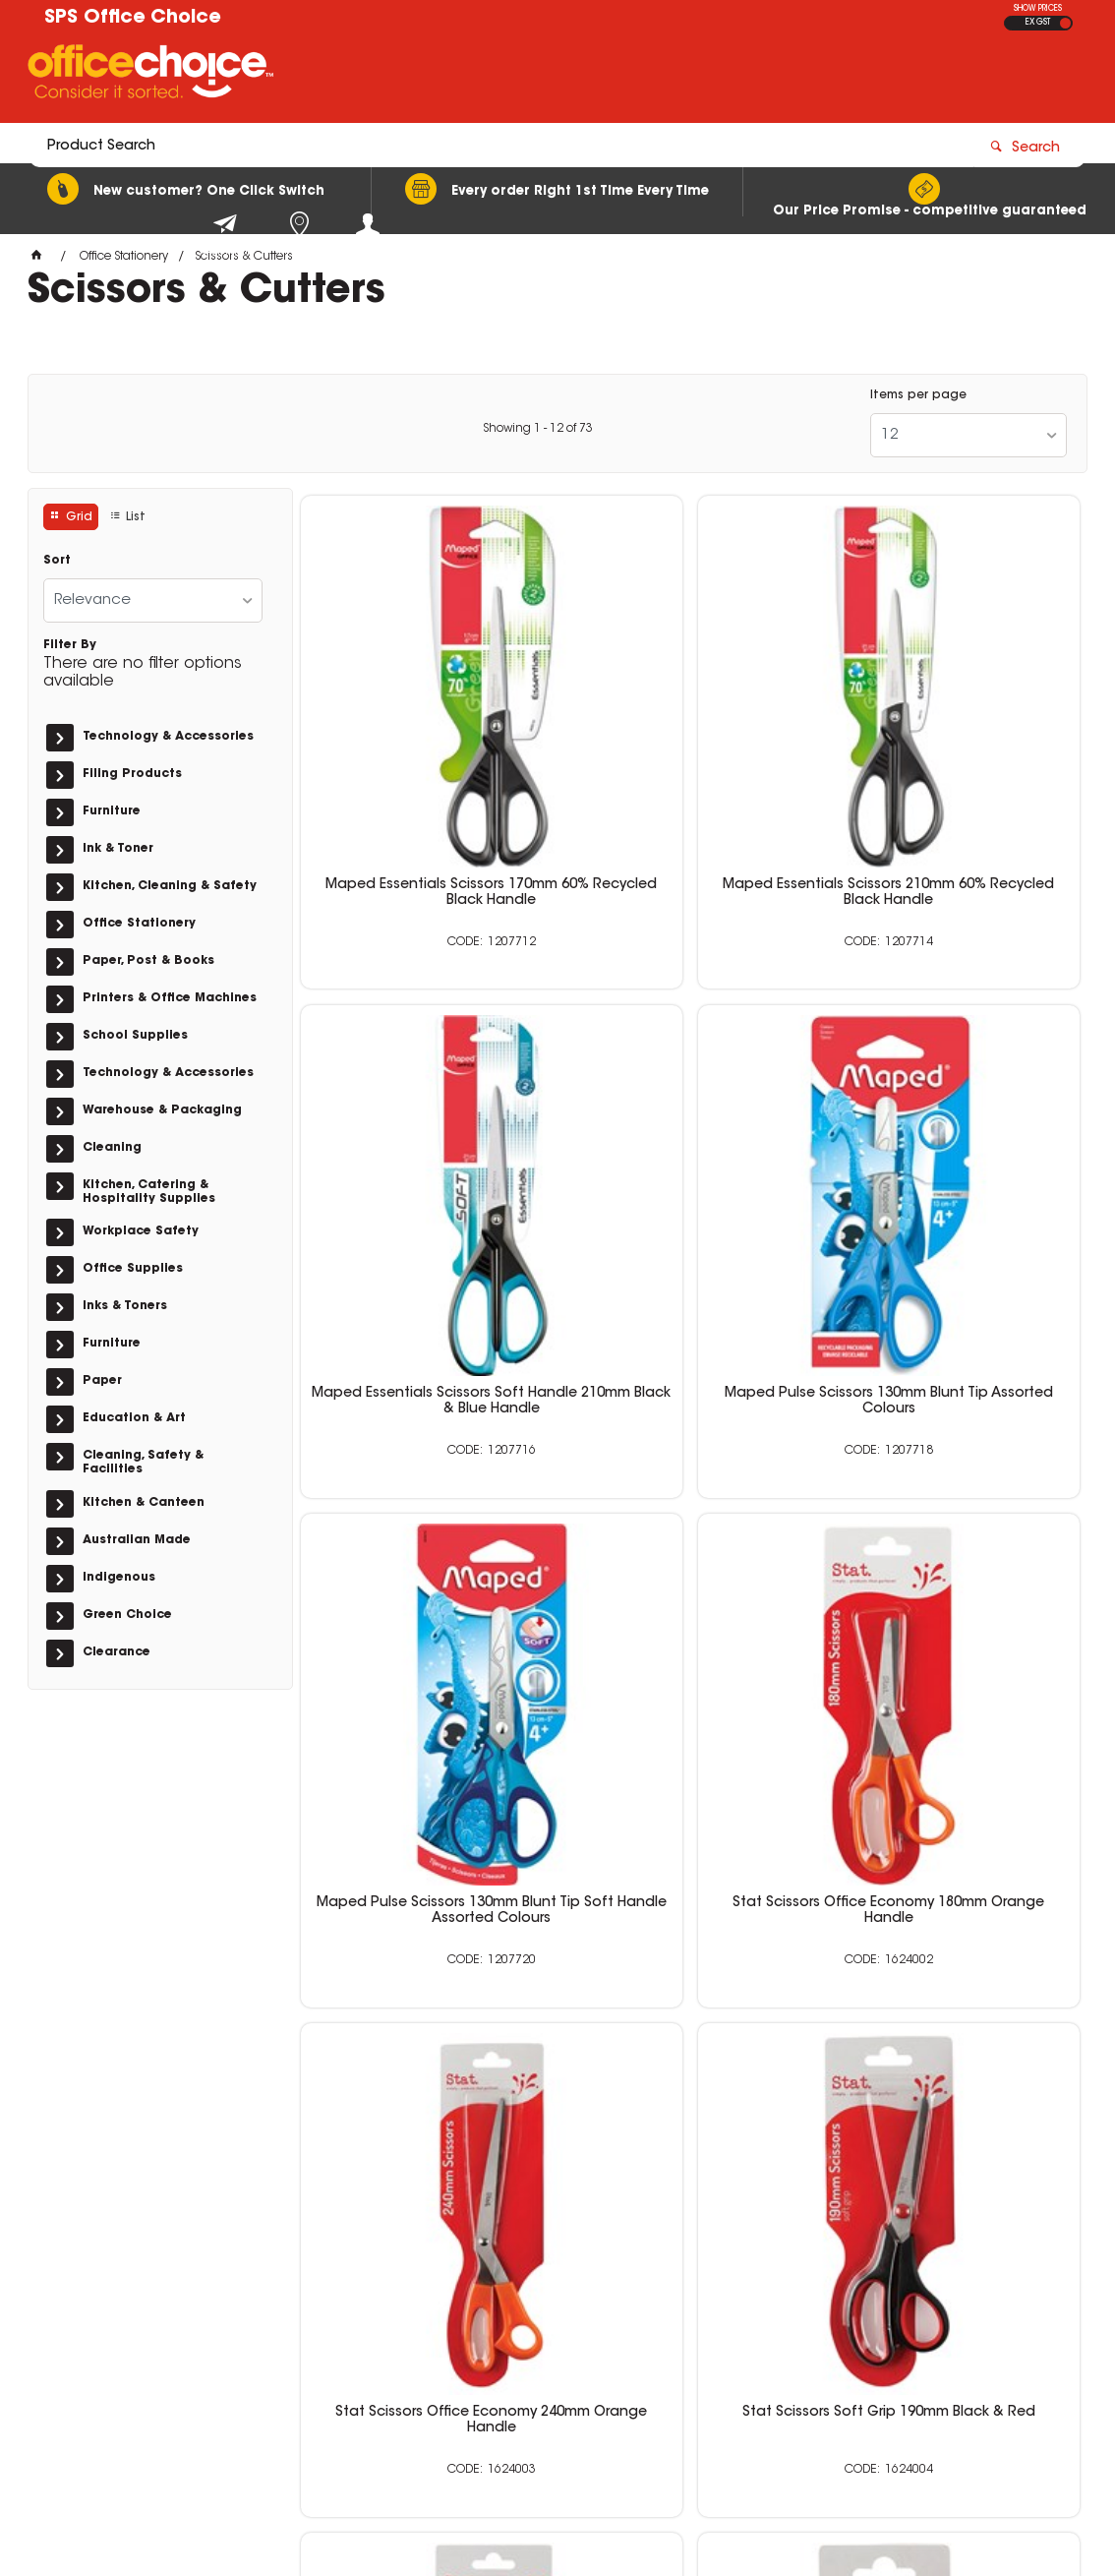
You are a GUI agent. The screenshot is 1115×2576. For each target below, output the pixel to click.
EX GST (1038, 23)
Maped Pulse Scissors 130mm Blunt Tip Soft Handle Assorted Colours (689, 1137)
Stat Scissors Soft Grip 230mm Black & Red (954, 1506)
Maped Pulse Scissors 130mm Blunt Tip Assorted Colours (425, 1129)
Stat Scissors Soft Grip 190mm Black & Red (690, 1506)
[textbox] (441, 75)
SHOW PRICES (1038, 9)
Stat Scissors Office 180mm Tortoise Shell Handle (690, 1882)
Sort (57, 561)
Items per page (918, 395)
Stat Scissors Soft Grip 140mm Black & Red (425, 1882)
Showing (538, 429)
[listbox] (968, 435)
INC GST (1065, 23)
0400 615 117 (828, 2294)
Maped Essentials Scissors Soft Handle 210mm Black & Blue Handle (955, 760)
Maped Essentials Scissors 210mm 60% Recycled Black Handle (690, 760)
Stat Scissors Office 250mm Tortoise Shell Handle (954, 1882)
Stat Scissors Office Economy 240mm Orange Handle (425, 1506)
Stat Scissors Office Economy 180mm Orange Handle (954, 1129)
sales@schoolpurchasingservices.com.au (917, 2311)
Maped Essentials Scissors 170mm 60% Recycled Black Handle (424, 760)
